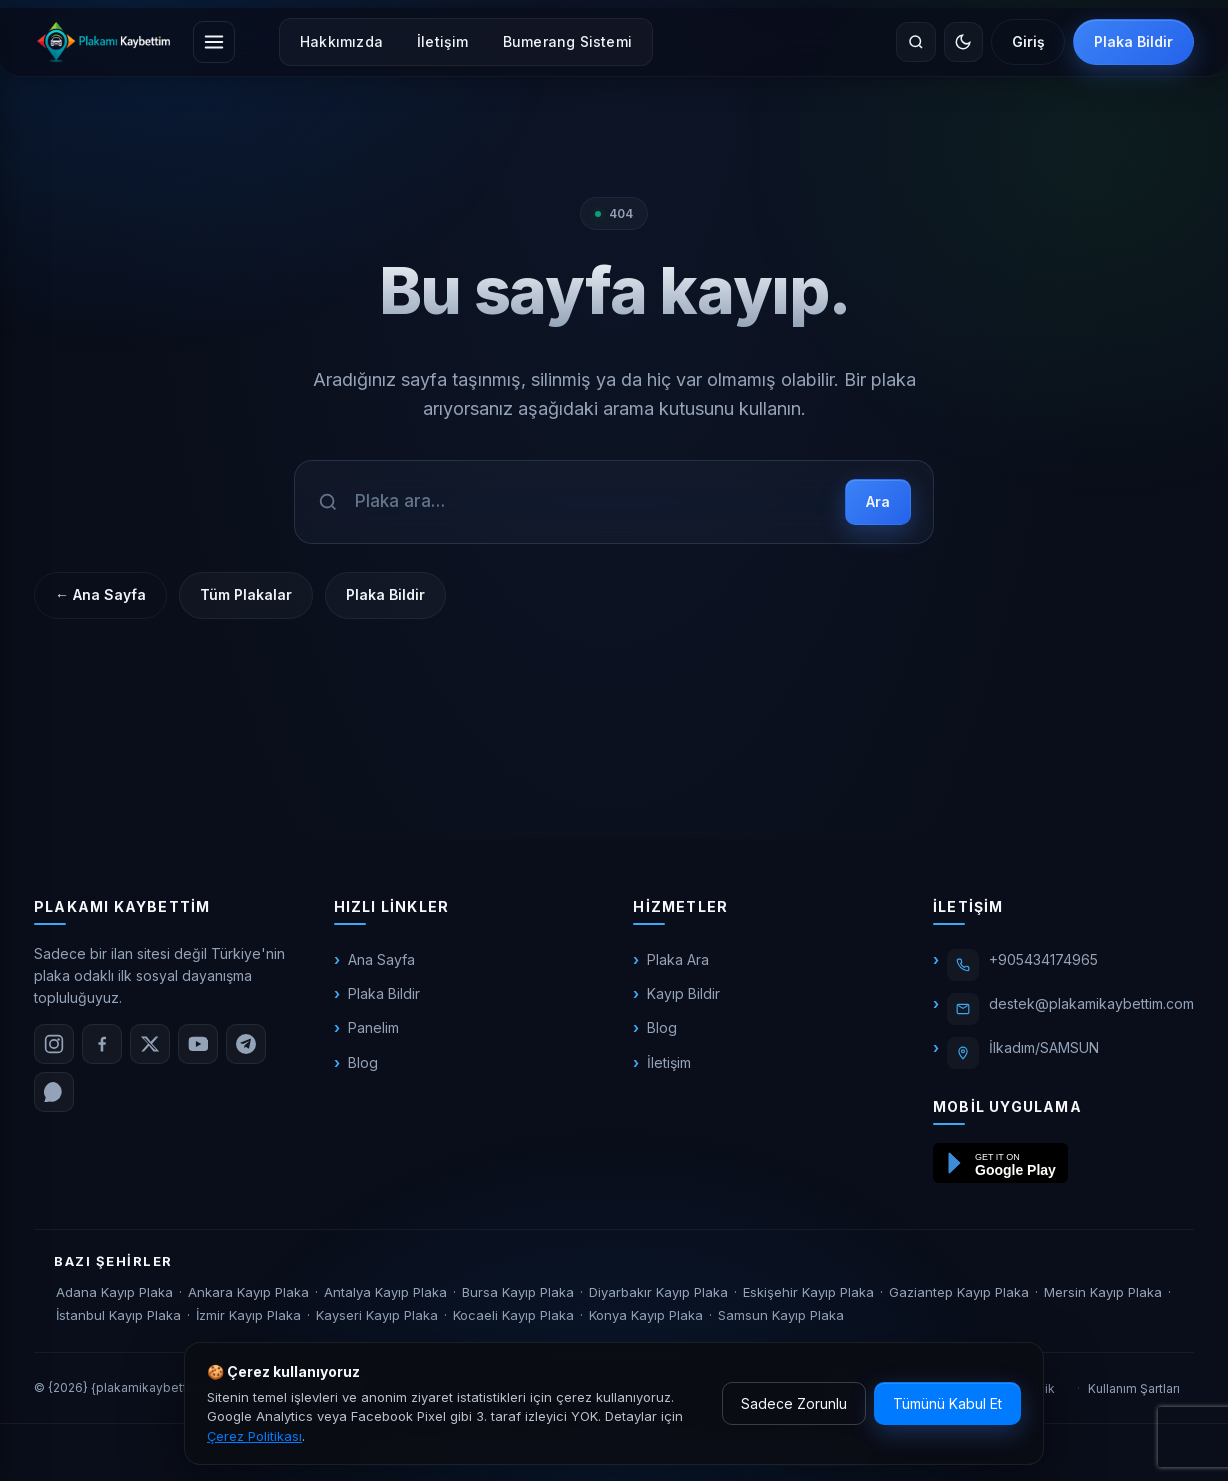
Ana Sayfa (381, 959)
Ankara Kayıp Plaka (248, 1292)
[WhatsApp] (54, 1092)
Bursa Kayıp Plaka (518, 1292)
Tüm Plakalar (246, 594)
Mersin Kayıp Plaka (1103, 1292)
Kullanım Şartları (1134, 1388)
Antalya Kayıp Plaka (385, 1292)
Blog (363, 1062)
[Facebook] (102, 1044)
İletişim (443, 41)
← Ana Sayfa (100, 594)
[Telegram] (246, 1044)
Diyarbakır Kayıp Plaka (658, 1292)
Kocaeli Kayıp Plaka (513, 1315)
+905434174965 (1043, 959)
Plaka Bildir (1133, 41)
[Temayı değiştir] (962, 42)
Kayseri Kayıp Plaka (377, 1315)
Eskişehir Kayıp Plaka (808, 1292)
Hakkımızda (341, 41)
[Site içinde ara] (914, 42)
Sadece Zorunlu (794, 1403)
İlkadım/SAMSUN (1044, 1047)
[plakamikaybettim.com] (103, 42)
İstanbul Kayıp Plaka (118, 1315)
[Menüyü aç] (214, 42)
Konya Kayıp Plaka (646, 1315)
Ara (878, 501)
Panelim (373, 1027)
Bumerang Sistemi (567, 41)
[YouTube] (198, 1044)
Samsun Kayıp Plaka (781, 1315)
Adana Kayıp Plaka (114, 1292)
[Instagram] (54, 1044)
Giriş (1027, 41)
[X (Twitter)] (150, 1044)
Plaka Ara (678, 959)
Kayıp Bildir (683, 993)
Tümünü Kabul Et (947, 1403)
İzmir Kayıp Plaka (248, 1315)
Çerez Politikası (254, 1436)
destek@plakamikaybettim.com (1091, 1003)
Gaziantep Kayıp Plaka (959, 1292)
